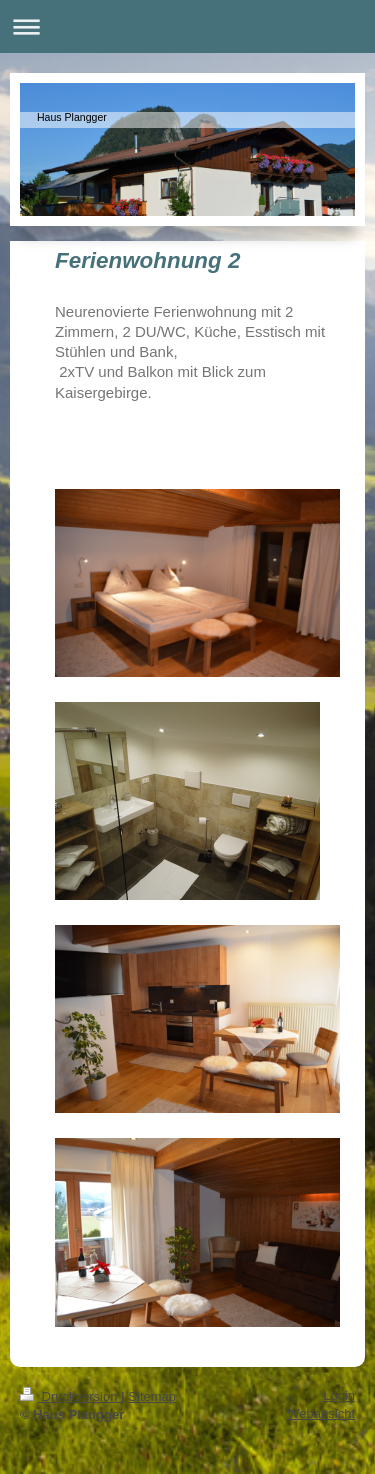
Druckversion (70, 1396)
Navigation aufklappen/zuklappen (187, 26)
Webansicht (321, 1413)
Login (339, 1395)
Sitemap (152, 1396)
